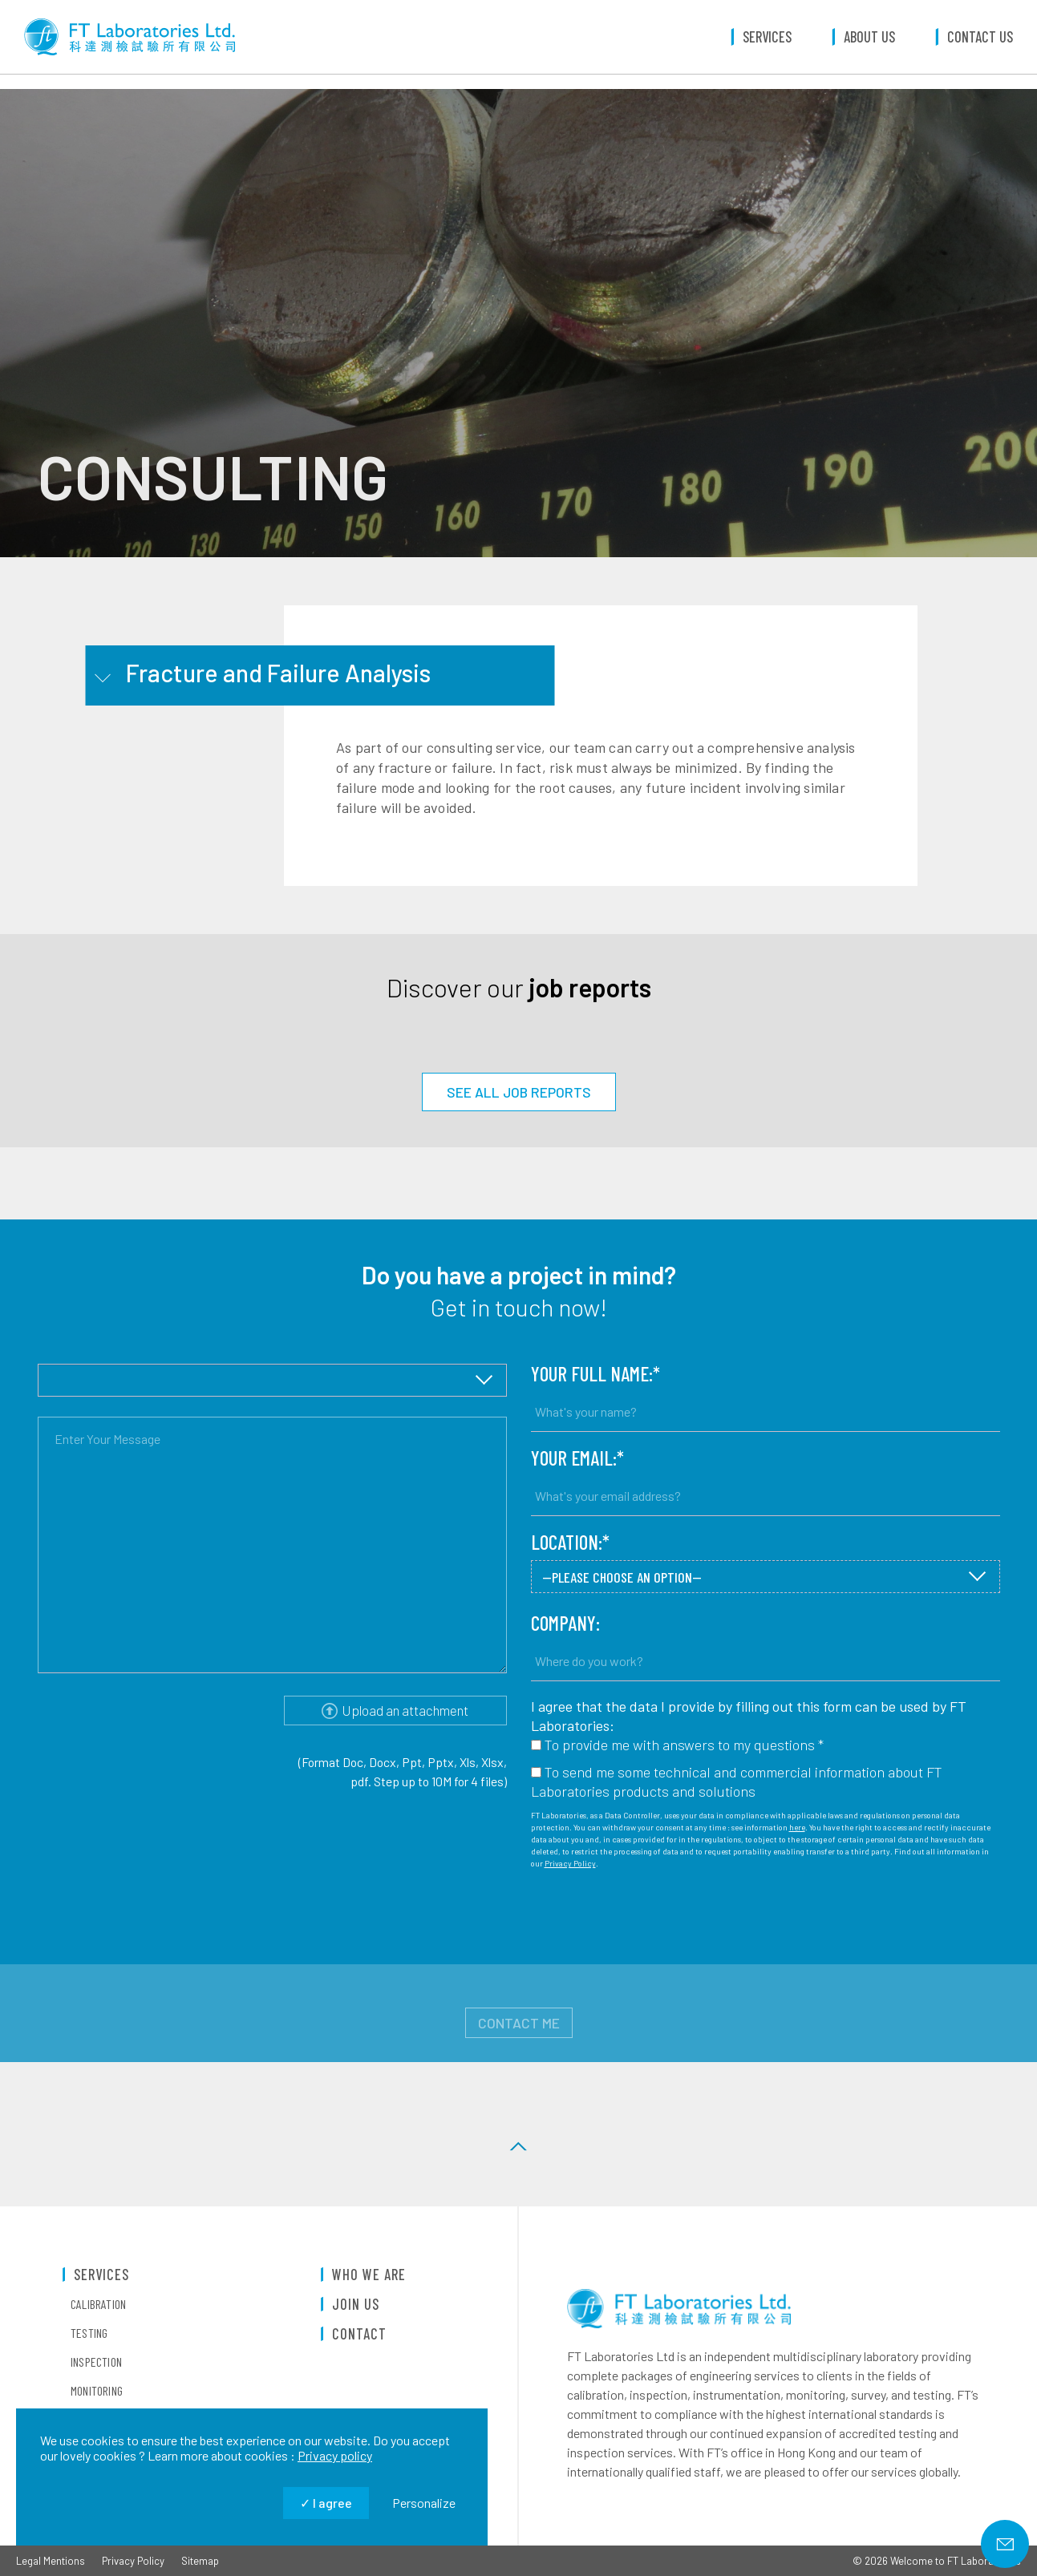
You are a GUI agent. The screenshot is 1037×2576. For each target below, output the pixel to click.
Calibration (98, 2304)
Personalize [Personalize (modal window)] (424, 2502)
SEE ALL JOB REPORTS (519, 1092)
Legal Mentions (50, 2560)
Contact (359, 2334)
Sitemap (200, 2560)
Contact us (980, 44)
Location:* (570, 1542)
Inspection (96, 2362)
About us (869, 44)
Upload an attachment (395, 1710)
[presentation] (653, 1917)
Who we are (369, 2275)
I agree (326, 2502)
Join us (355, 2304)
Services (767, 44)
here (797, 1827)
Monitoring (97, 2390)
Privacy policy (335, 2455)
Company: (565, 1623)
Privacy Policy (570, 1863)
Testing (89, 2333)
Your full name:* (595, 1374)
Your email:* (577, 1458)
